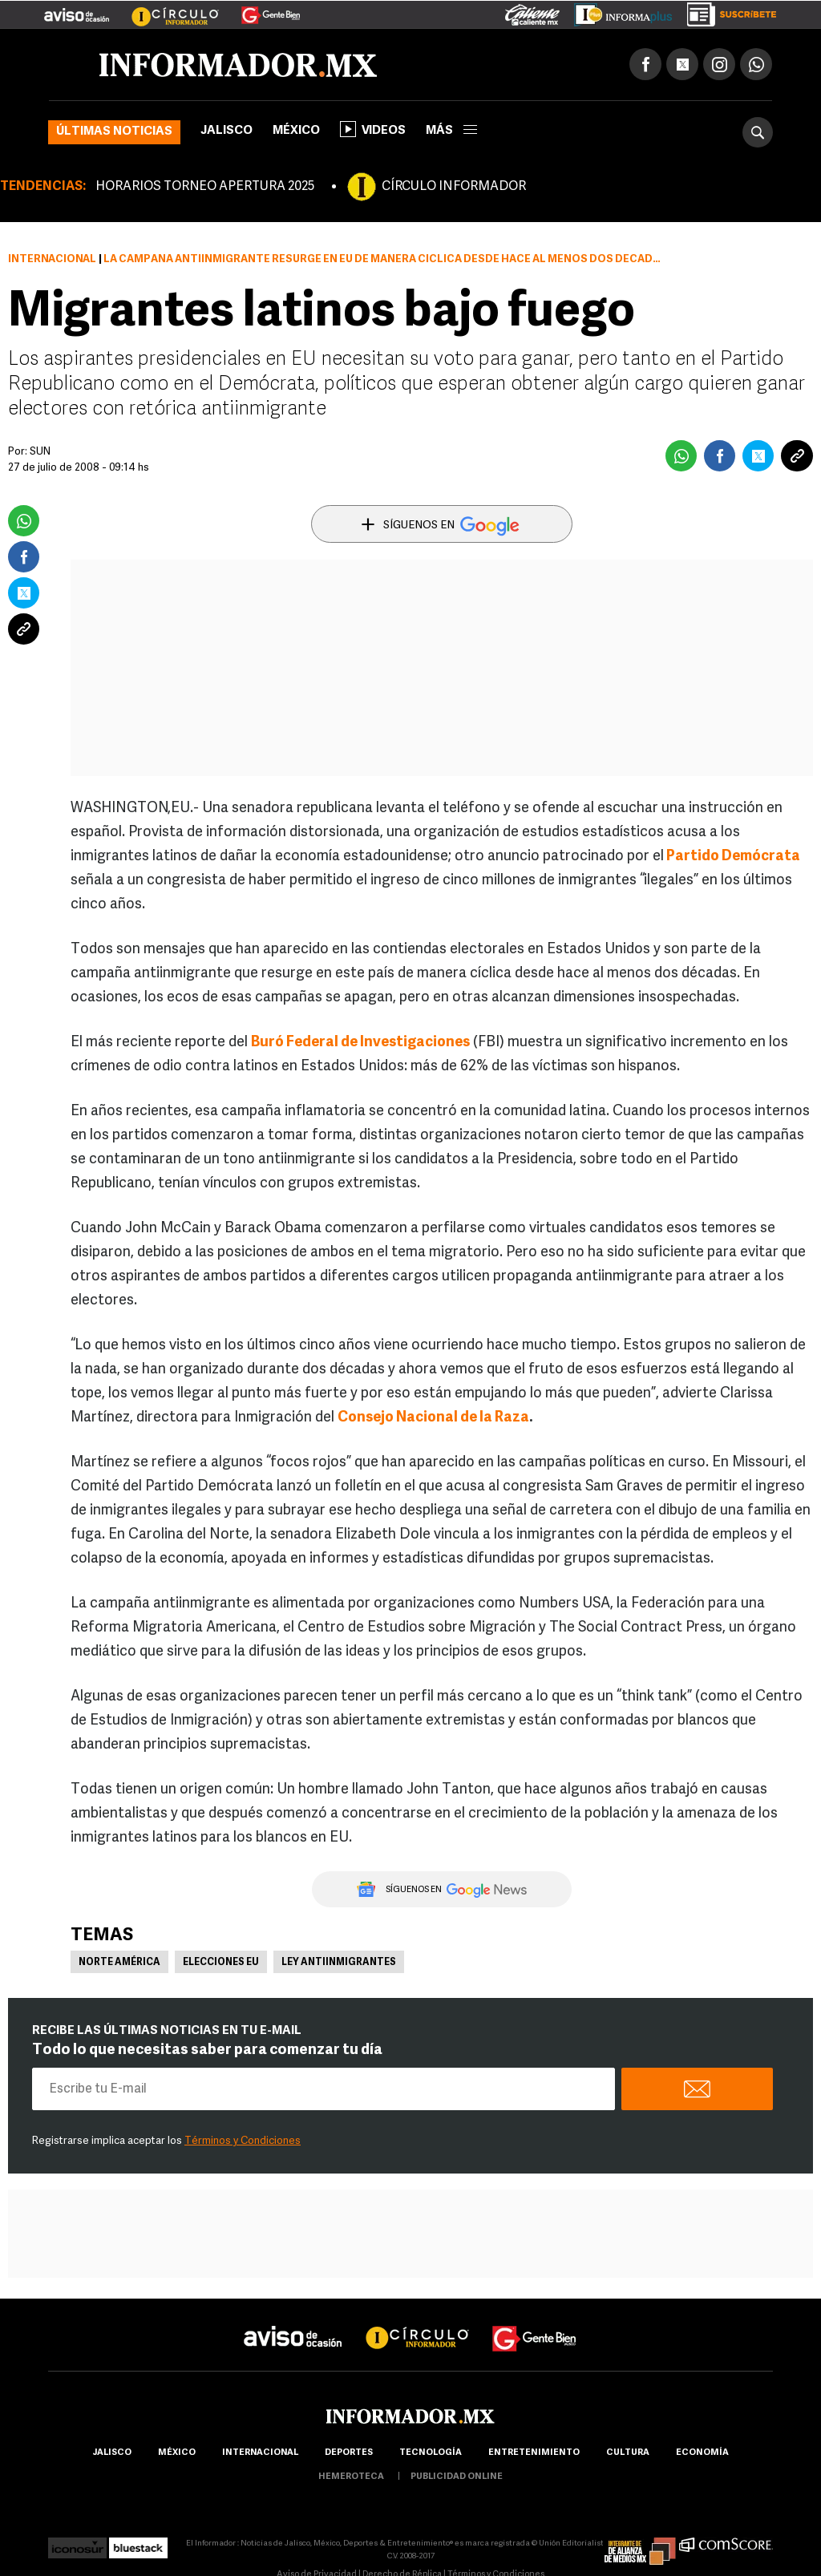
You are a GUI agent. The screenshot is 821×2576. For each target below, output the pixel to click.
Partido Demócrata (733, 856)
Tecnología (430, 2453)
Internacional (52, 259)
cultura (627, 2453)
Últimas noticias (114, 132)
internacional (260, 2453)
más (451, 131)
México (296, 131)
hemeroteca (351, 2477)
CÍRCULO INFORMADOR (454, 186)
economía (702, 2453)
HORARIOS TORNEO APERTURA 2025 (204, 186)
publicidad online (456, 2477)
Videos (373, 129)
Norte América (119, 1962)
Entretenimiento (534, 2453)
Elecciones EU (221, 1962)
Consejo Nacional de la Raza (433, 1417)
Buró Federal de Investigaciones (360, 1042)
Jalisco (226, 131)
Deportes (349, 2453)
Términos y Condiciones (242, 2141)
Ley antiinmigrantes (338, 1962)
